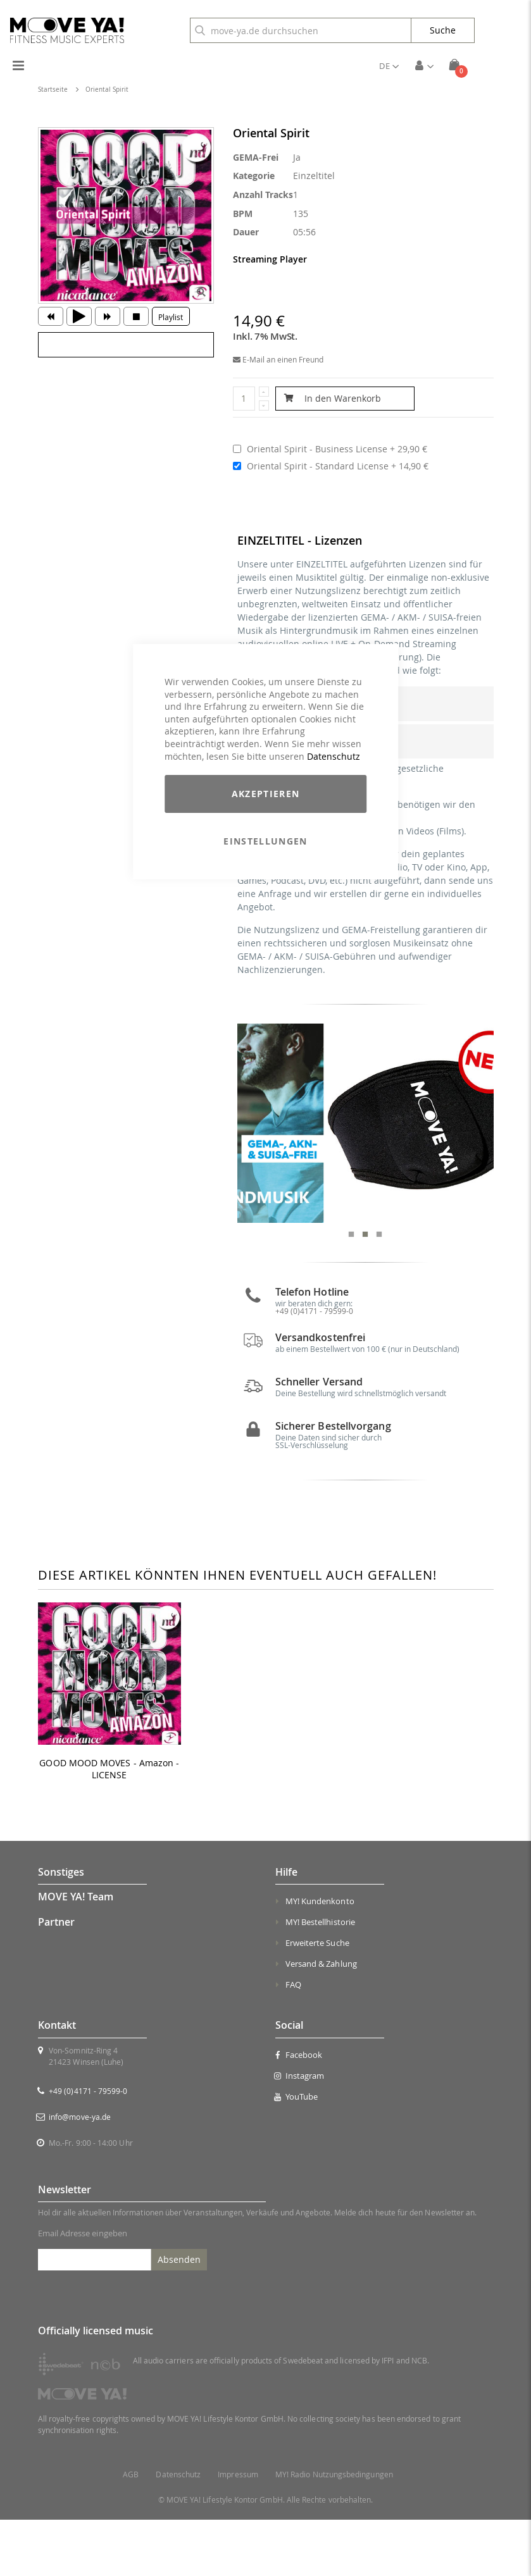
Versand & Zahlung (321, 2020)
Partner (56, 1978)
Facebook (299, 2111)
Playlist (170, 317)
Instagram (300, 2132)
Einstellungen (265, 841)
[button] (389, 65)
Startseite (53, 89)
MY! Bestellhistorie (320, 1979)
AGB (131, 2531)
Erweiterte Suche (317, 1999)
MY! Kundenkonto (319, 1958)
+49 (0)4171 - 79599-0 (88, 2147)
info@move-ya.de (80, 2173)
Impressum (238, 2531)
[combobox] (300, 30)
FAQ (293, 2041)
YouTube (296, 2152)
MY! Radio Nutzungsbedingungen (334, 2531)
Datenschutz (333, 756)
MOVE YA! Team (75, 1953)
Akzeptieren (266, 794)
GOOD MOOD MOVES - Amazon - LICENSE (109, 1825)
